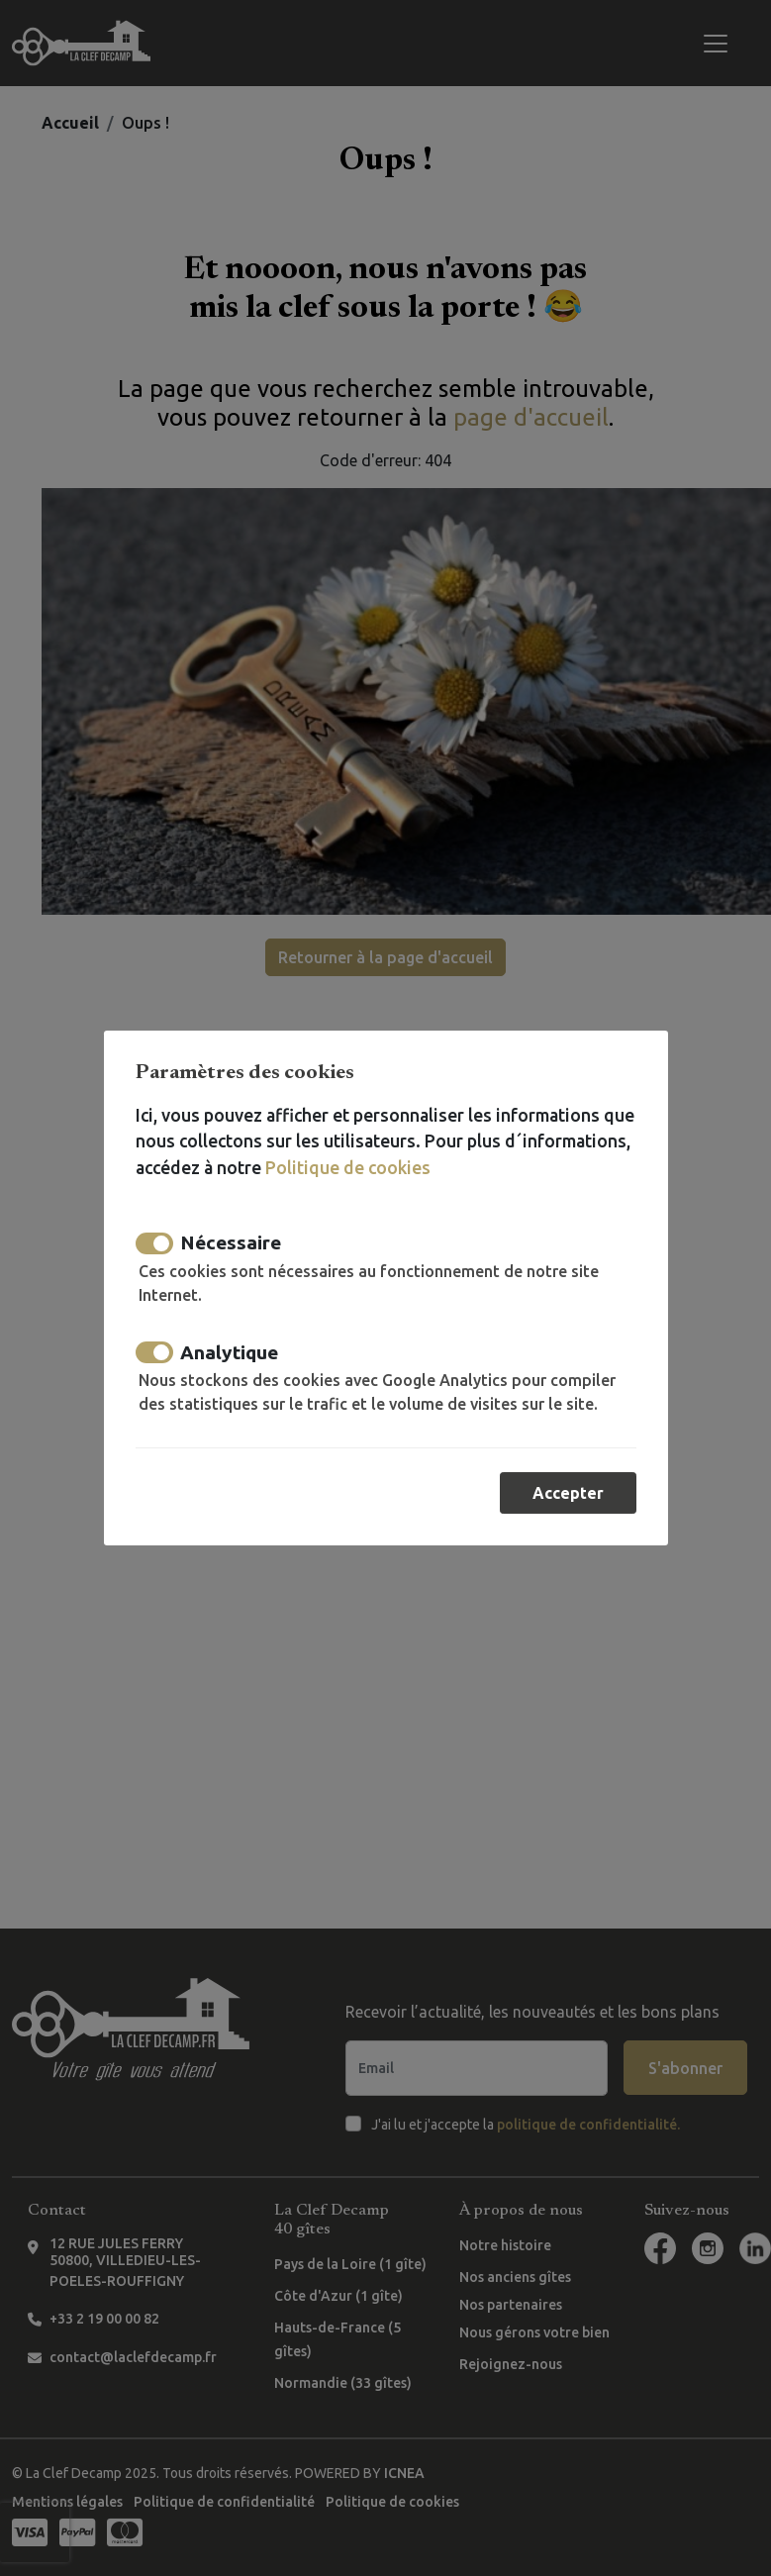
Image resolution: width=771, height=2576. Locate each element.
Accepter (568, 1493)
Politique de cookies (347, 1167)
